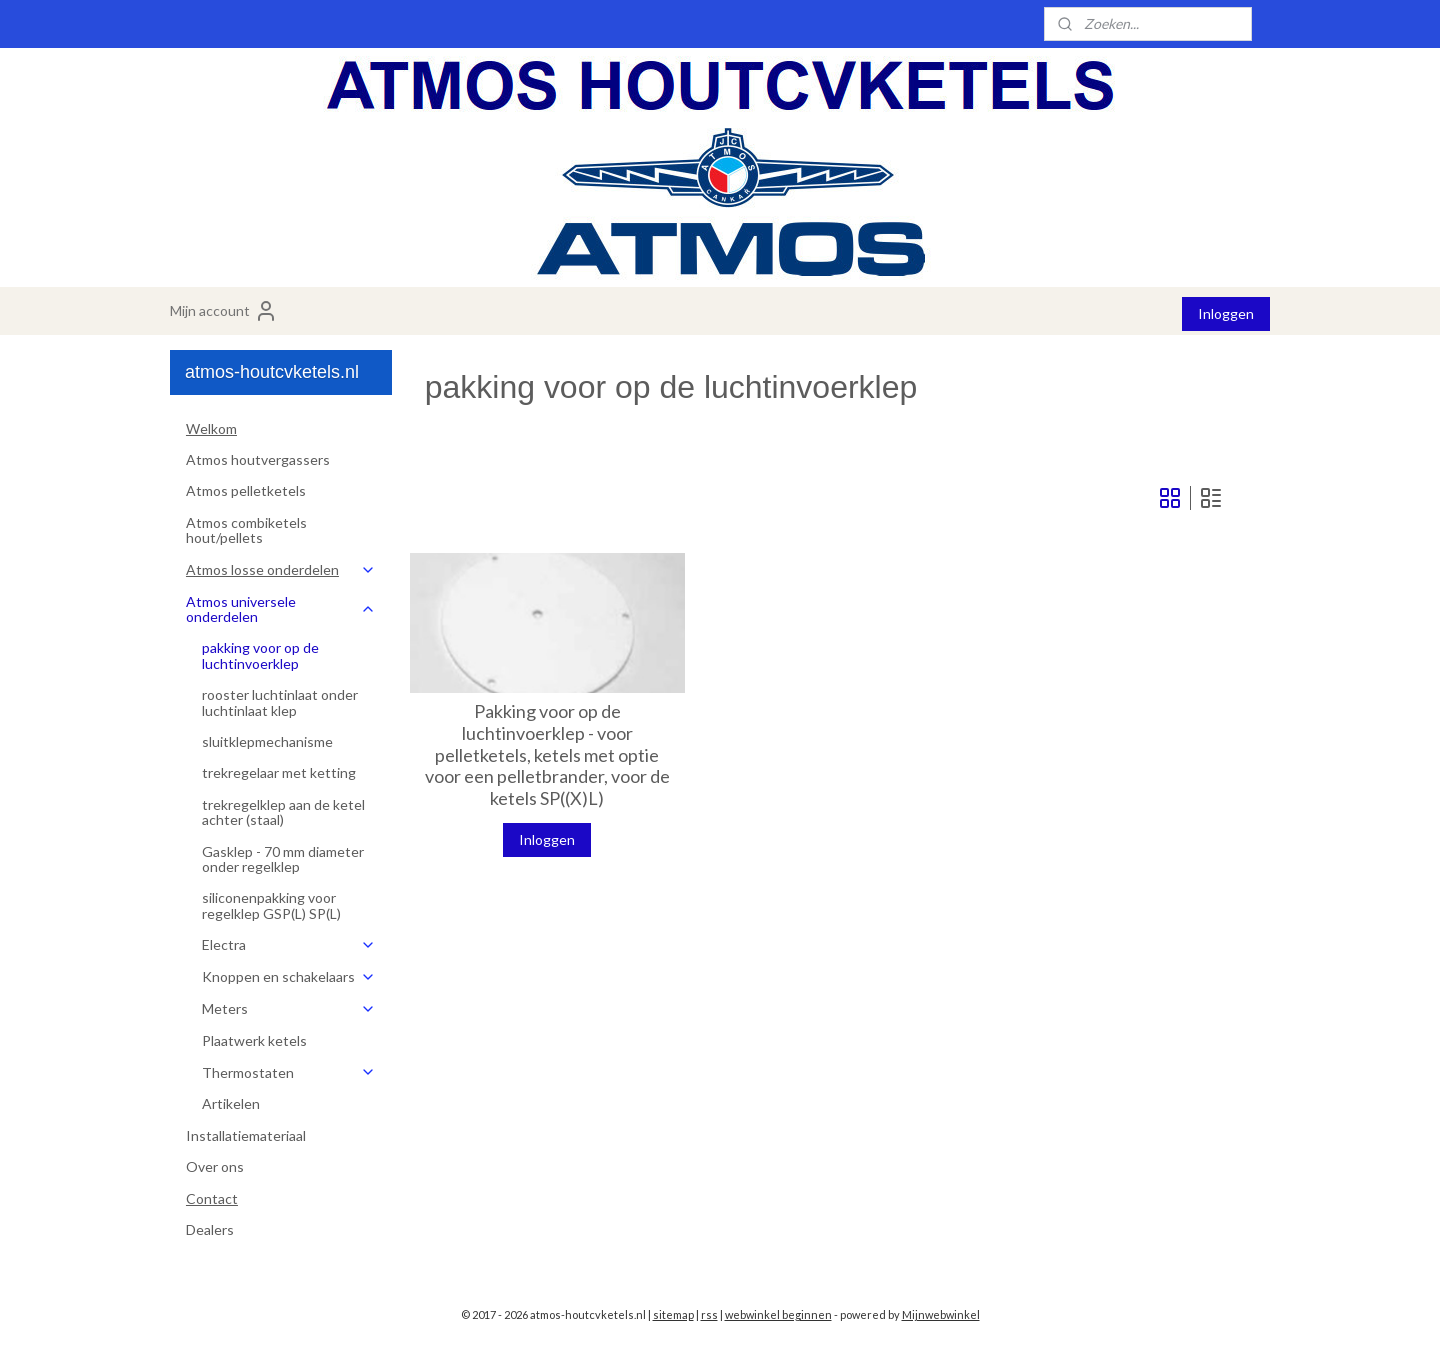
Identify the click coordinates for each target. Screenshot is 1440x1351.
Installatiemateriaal (246, 1135)
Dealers (210, 1229)
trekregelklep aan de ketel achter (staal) (283, 812)
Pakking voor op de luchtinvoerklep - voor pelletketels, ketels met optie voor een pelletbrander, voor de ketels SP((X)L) (547, 754)
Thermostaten (289, 1072)
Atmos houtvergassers (258, 459)
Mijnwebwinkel (941, 1314)
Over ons (215, 1166)
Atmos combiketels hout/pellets (246, 530)
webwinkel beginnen (778, 1314)
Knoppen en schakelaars (289, 976)
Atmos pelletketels (246, 490)
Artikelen (231, 1103)
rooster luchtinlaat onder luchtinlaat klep (280, 702)
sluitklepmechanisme (267, 741)
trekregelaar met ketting (279, 772)
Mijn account (224, 311)
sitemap (673, 1314)
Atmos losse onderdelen (281, 569)
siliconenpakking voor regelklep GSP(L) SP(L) (271, 905)
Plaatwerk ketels (254, 1040)
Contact (212, 1198)
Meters (289, 1008)
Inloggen (1226, 313)
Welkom (211, 428)
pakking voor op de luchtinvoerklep (260, 655)
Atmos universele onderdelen (281, 609)
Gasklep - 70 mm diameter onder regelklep (283, 859)
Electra (289, 944)
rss (709, 1314)
